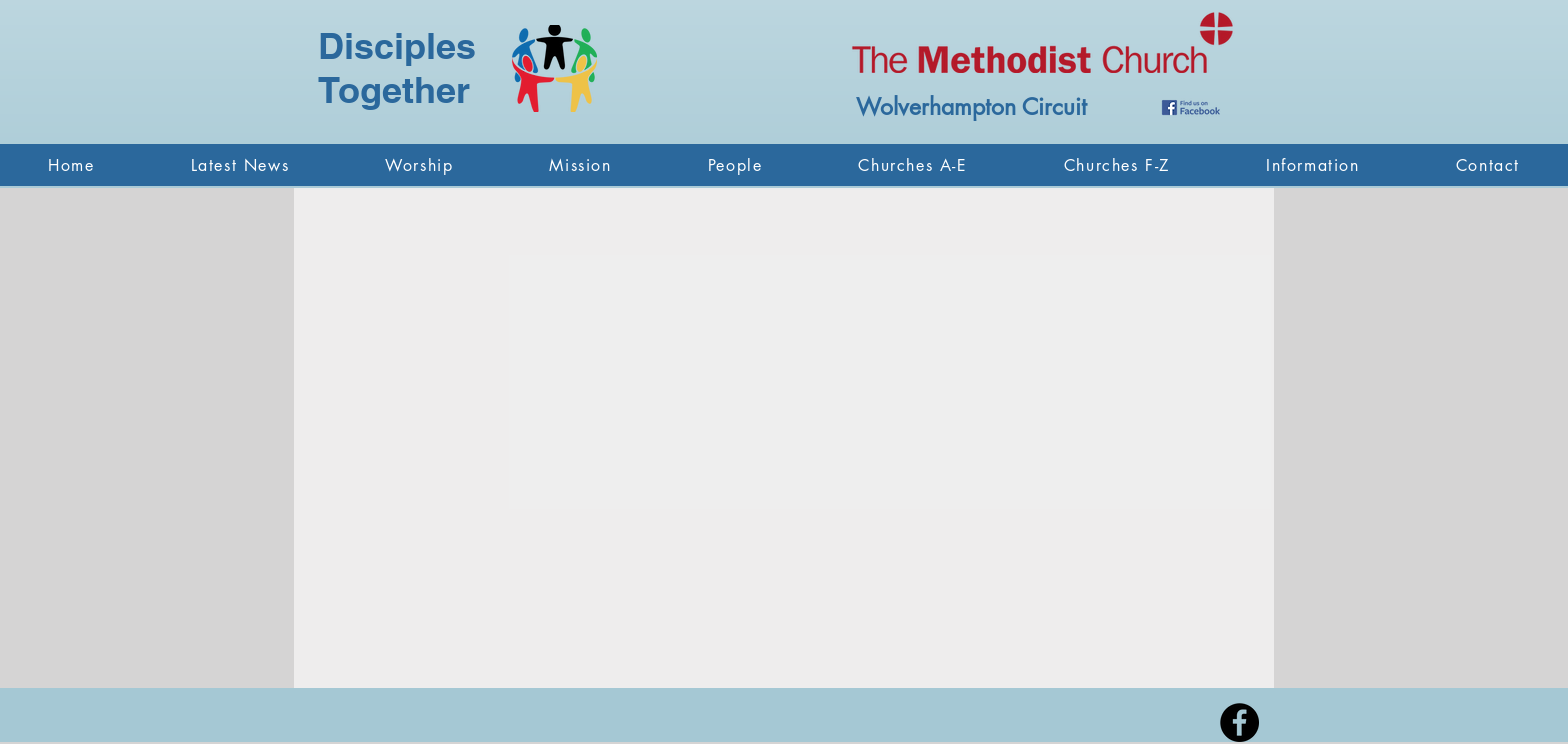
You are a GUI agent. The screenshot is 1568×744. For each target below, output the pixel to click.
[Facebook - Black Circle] (1239, 722)
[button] (419, 165)
